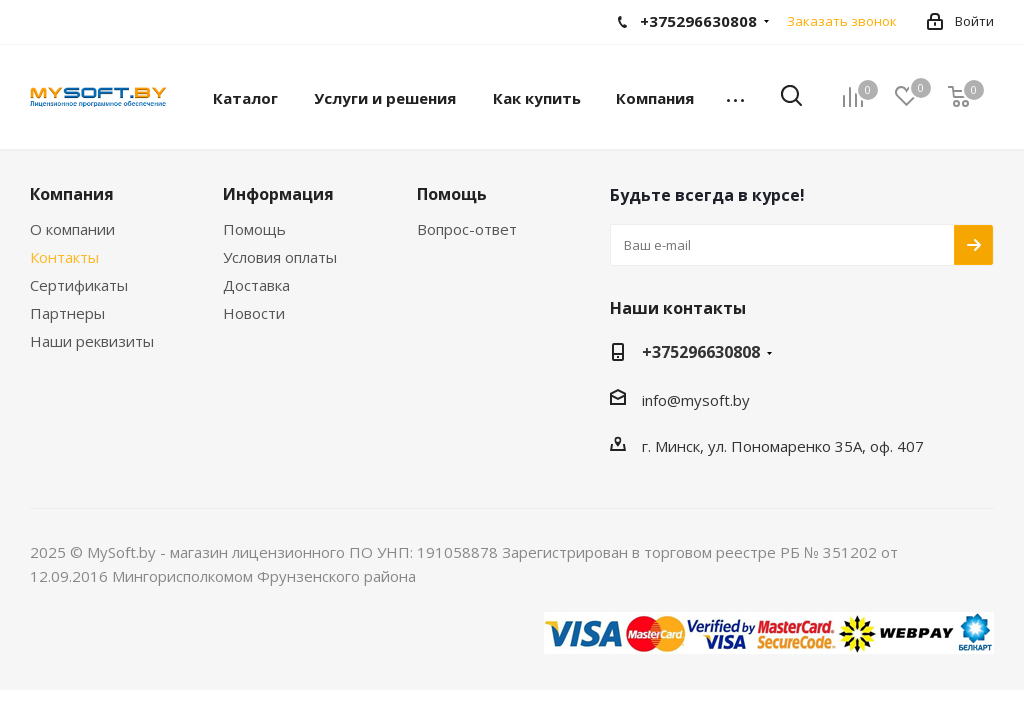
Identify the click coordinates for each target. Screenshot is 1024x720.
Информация (278, 194)
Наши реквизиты (92, 341)
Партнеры (67, 313)
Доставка (256, 285)
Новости (254, 313)
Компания (72, 194)
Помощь (254, 229)
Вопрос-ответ (467, 229)
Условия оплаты (280, 257)
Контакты (64, 257)
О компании (72, 229)
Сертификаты (79, 285)
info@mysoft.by (696, 400)
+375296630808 (701, 352)
